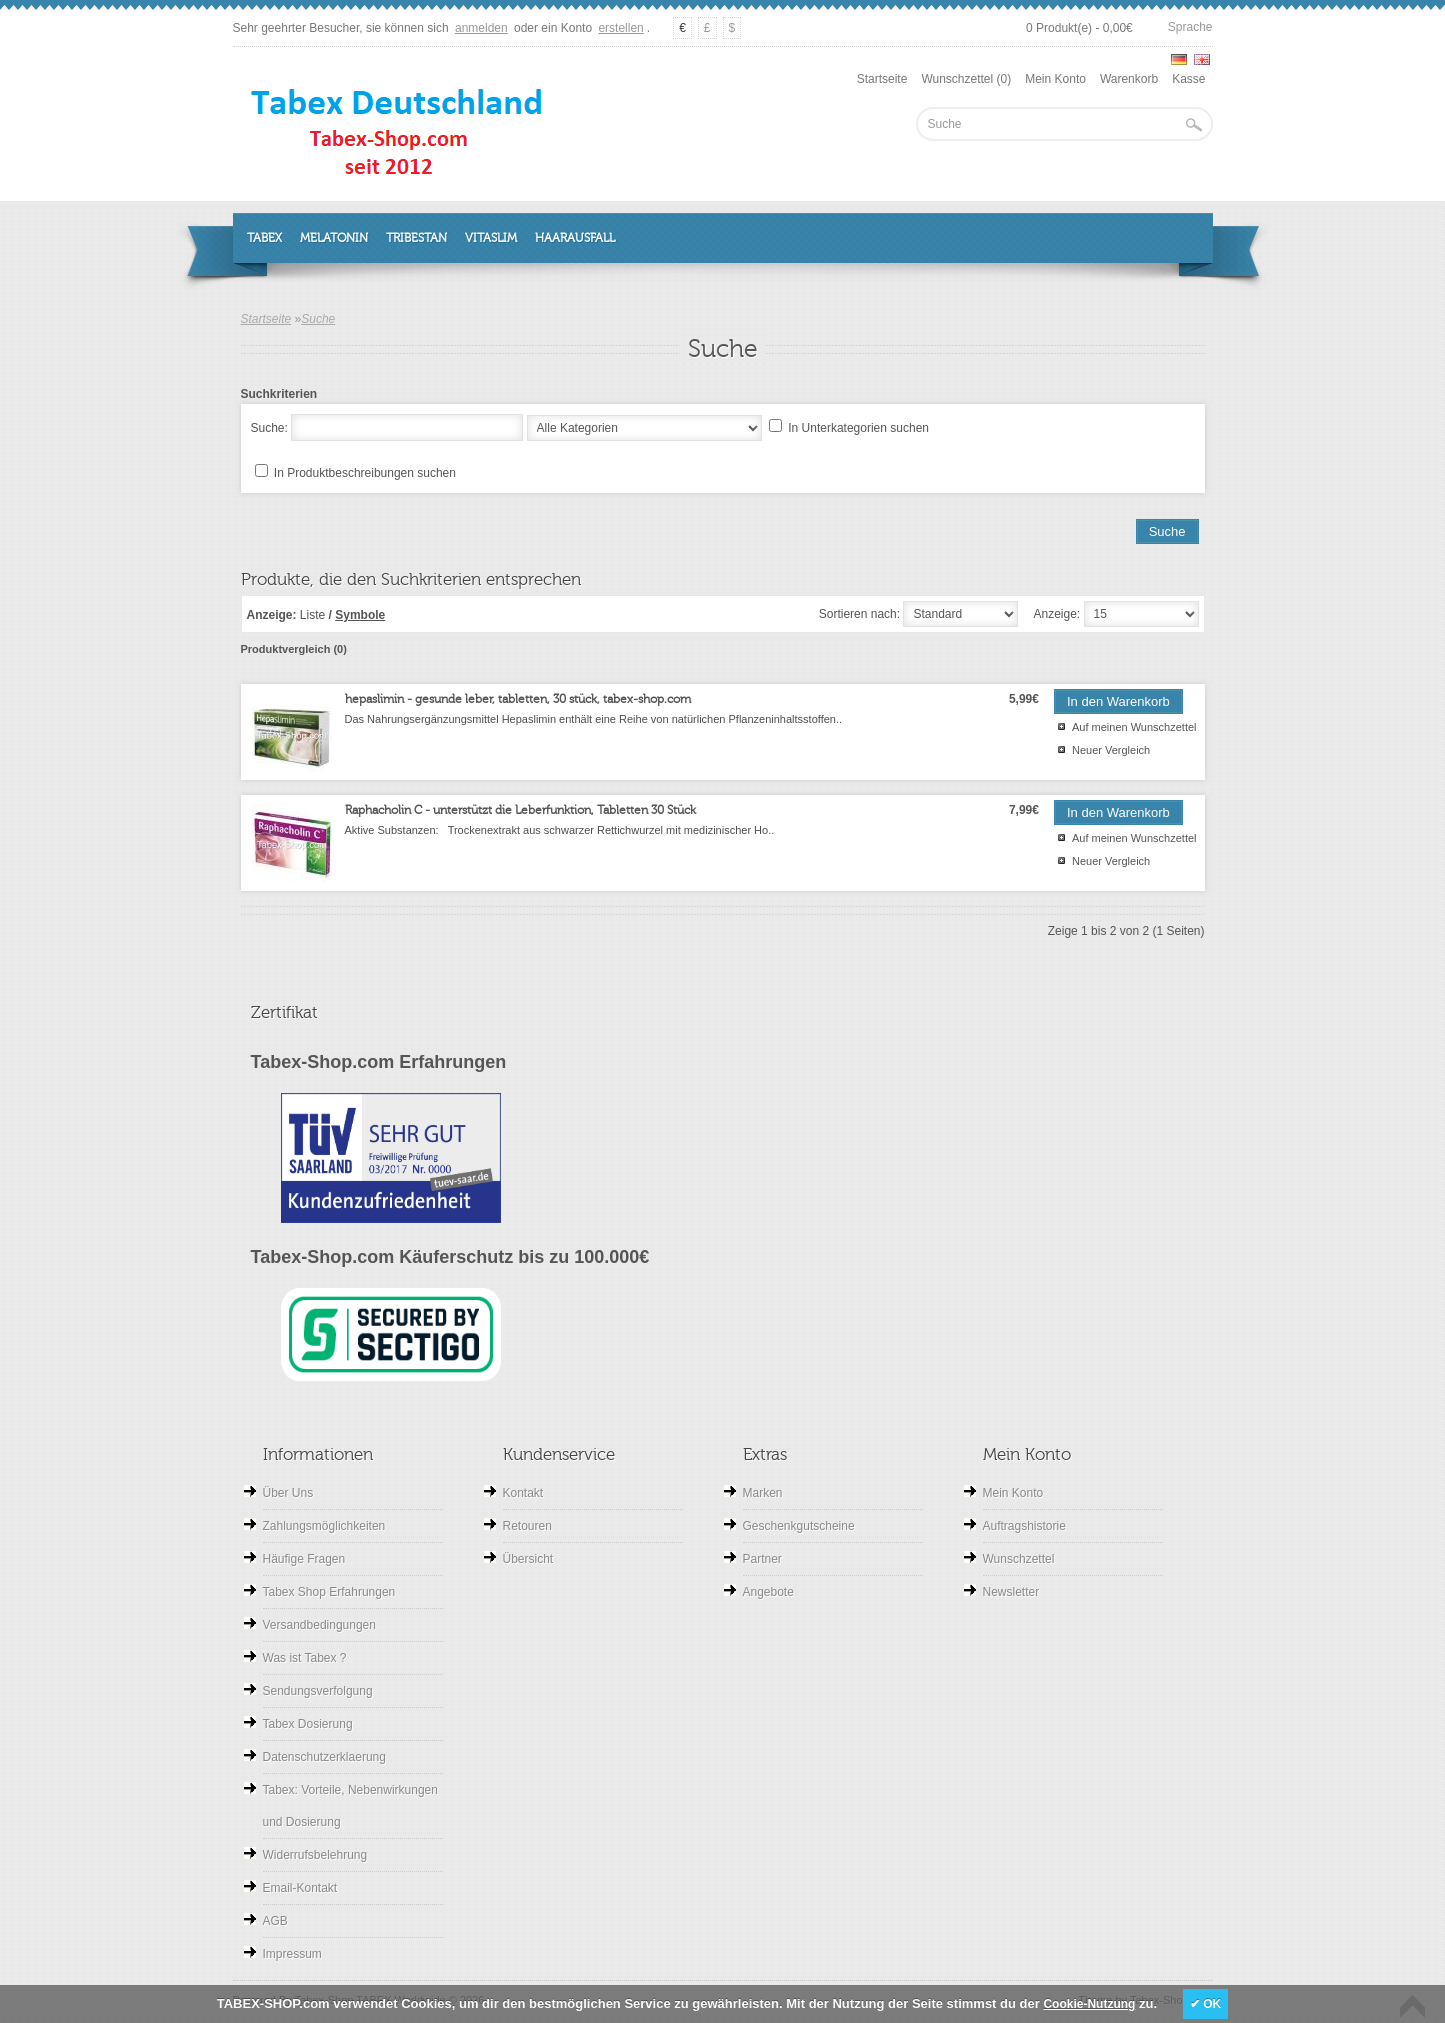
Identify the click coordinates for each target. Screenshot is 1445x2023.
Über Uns (288, 1493)
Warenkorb (1129, 79)
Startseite (882, 79)
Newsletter (1011, 1592)
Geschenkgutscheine (799, 1526)
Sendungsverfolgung (318, 1691)
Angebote (768, 1592)
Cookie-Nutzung (1089, 2004)
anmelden (481, 28)
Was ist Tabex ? (305, 1658)
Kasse (1188, 79)
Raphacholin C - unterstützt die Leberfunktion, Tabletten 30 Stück (520, 810)
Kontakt (523, 1493)
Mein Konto (1055, 79)
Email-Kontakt (300, 1888)
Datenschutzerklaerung (324, 1757)
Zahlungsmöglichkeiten (324, 1526)
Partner (762, 1559)
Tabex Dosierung (308, 1724)
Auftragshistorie (1024, 1526)
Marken (763, 1493)
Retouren (527, 1526)
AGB (275, 1921)
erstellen (620, 28)
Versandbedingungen (319, 1625)
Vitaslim (491, 238)
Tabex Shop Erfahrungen (329, 1592)
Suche (318, 319)
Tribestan (416, 238)
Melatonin (334, 238)
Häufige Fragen (304, 1559)
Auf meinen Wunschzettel (1134, 727)
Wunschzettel (1019, 1559)
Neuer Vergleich (1111, 750)
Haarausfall (575, 238)
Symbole (360, 615)
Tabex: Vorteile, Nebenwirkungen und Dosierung (350, 1806)
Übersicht (528, 1559)
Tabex (264, 238)
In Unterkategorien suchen (858, 428)
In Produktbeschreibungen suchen (365, 473)
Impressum (292, 1954)
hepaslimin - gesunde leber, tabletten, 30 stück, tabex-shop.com (518, 699)
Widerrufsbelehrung (315, 1855)
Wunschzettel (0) (966, 79)
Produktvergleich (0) (294, 649)
